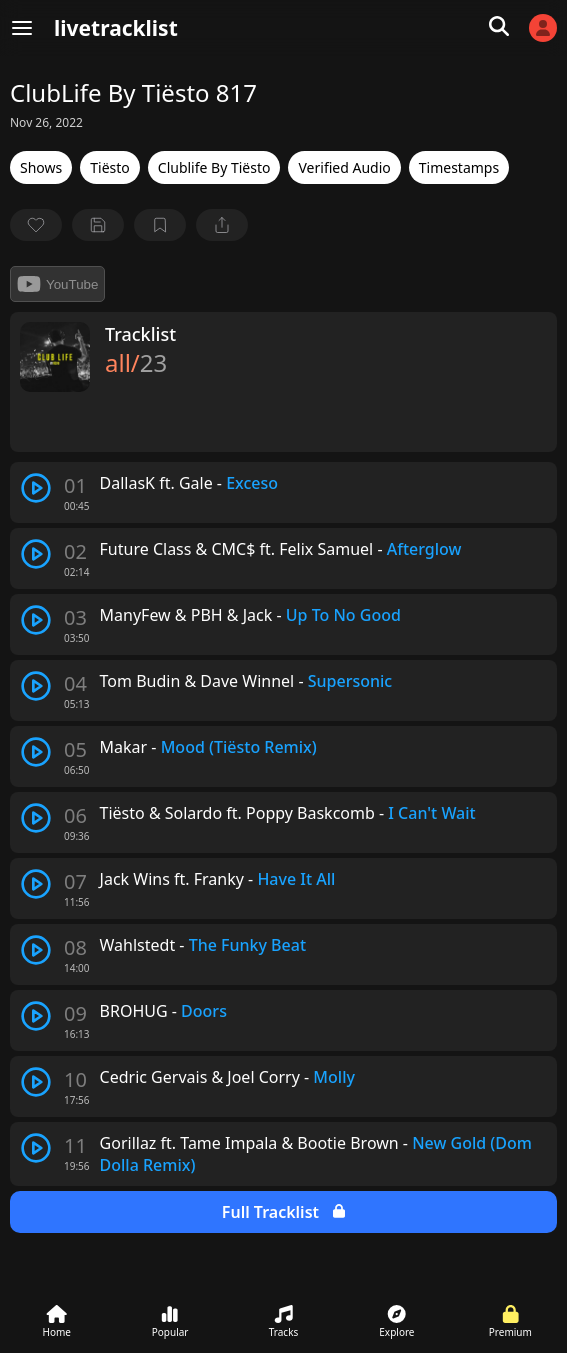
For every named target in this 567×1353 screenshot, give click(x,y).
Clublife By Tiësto (214, 167)
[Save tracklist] (98, 225)
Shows (41, 167)
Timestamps (459, 167)
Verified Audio (344, 167)
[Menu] (22, 28)
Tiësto (110, 167)
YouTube (57, 284)
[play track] (36, 488)
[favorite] (36, 225)
